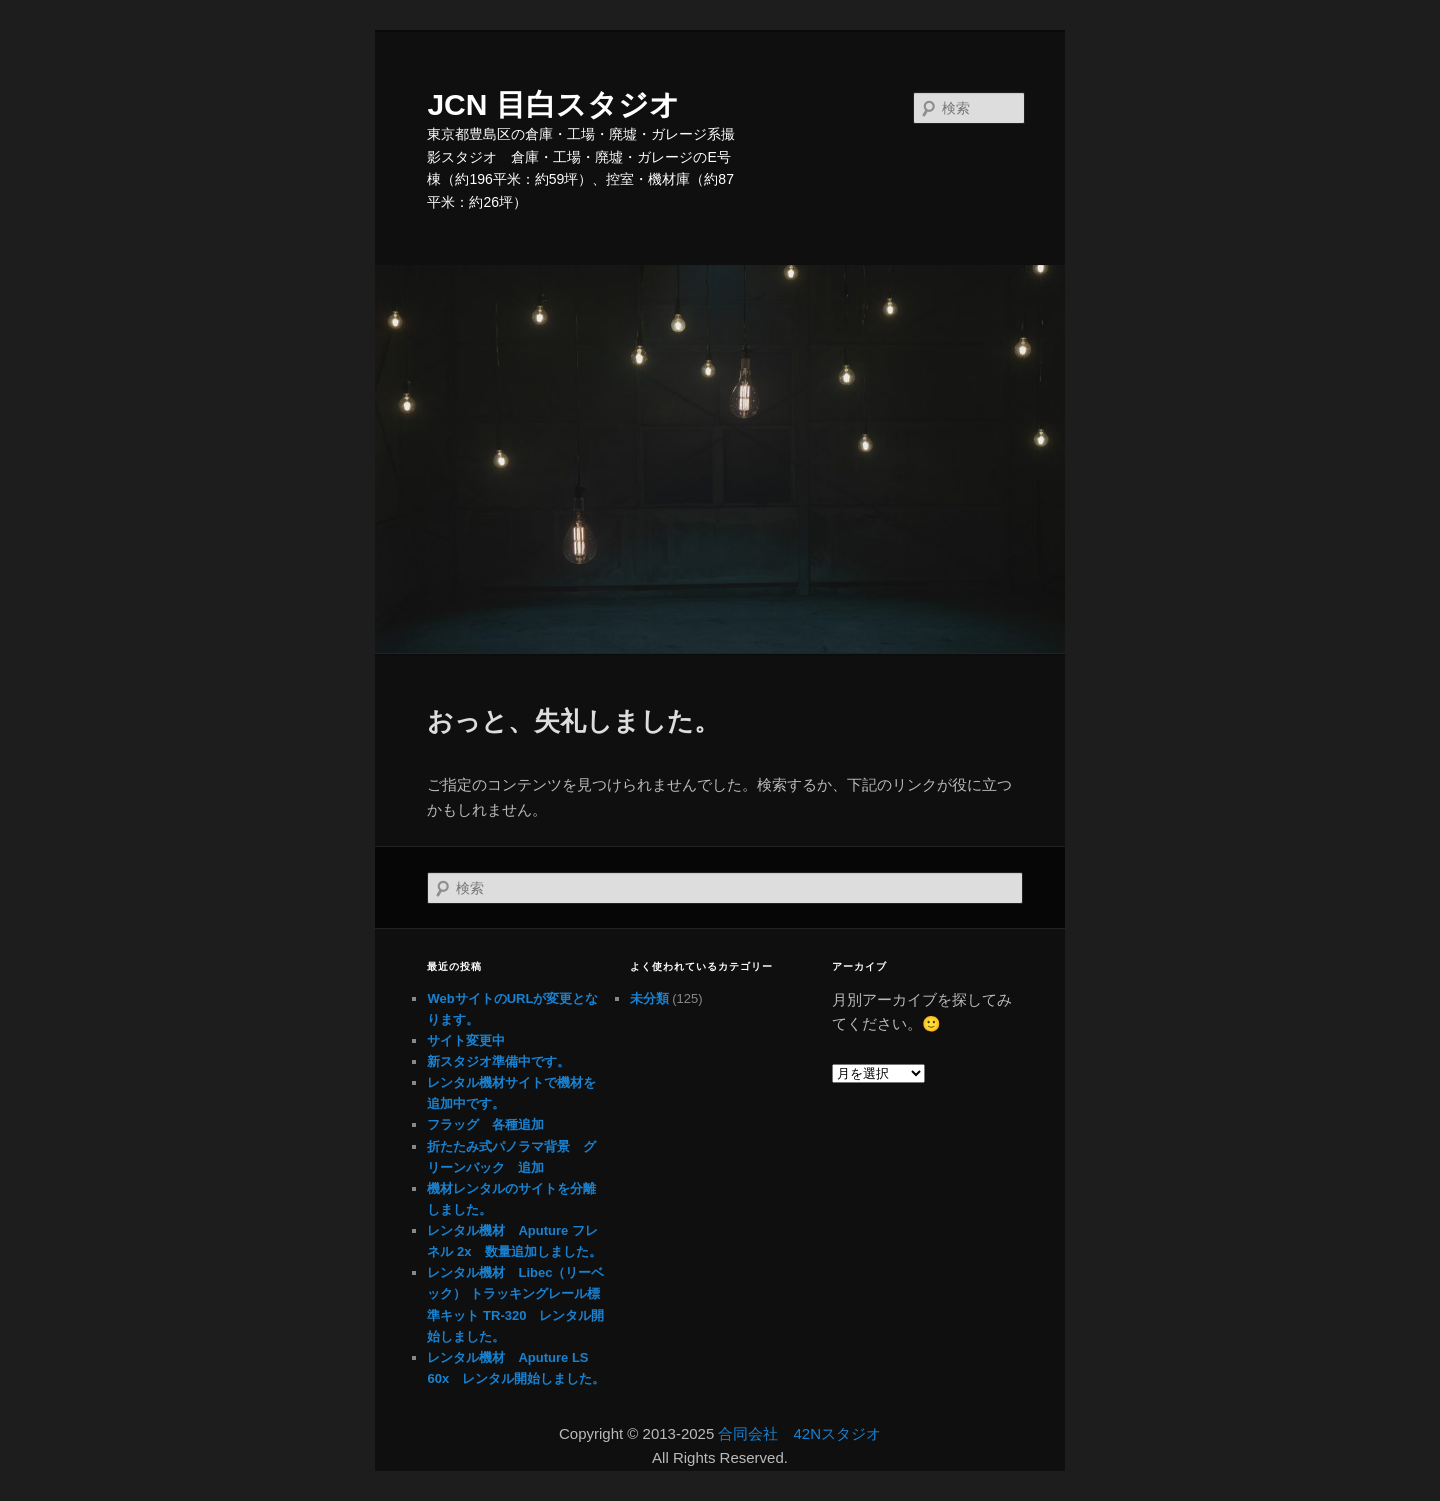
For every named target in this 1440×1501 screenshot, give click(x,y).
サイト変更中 (466, 1040)
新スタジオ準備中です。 (498, 1061)
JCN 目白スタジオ (553, 104)
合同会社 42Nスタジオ (799, 1433)
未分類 (649, 998)
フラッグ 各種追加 (485, 1124)
